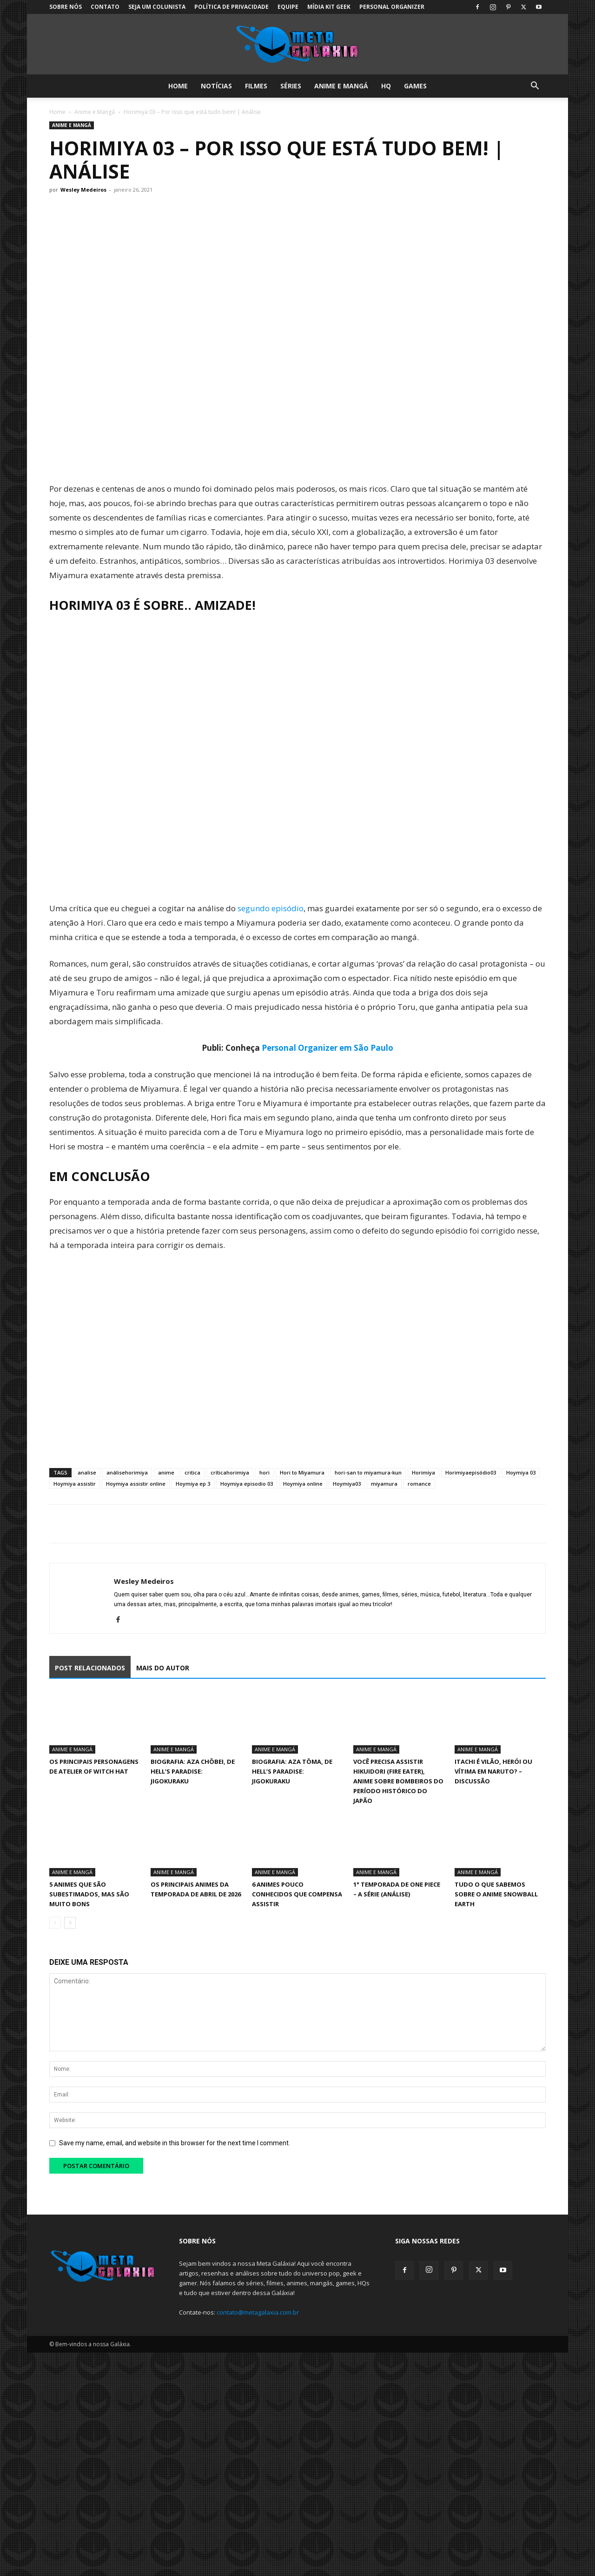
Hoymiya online (303, 1483)
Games (415, 85)
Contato (105, 7)
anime (166, 1472)
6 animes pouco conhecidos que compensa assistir (297, 1894)
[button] (534, 86)
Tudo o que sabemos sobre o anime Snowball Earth (496, 1894)
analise (87, 1472)
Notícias (216, 85)
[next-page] (70, 1923)
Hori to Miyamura (302, 1472)
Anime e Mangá (341, 85)
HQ (386, 85)
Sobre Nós (65, 7)
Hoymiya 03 (521, 1472)
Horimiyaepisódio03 (470, 1472)
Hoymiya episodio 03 (246, 1483)
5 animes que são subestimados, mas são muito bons (89, 1894)
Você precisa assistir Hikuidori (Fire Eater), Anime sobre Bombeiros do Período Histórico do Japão (398, 1781)
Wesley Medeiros (83, 189)
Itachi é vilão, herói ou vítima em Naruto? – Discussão (493, 1771)
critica (192, 1472)
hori (264, 1472)
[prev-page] (55, 1923)
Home (178, 85)
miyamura (384, 1483)
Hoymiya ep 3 (193, 1483)
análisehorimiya (127, 1472)
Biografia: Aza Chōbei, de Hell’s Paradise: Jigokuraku (193, 1771)
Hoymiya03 (347, 1483)
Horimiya (423, 1472)
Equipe (288, 7)
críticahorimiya (230, 1472)
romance (419, 1483)
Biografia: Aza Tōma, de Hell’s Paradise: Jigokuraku (292, 1771)
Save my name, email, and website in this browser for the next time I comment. (174, 2143)
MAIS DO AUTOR (162, 1667)
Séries (290, 85)
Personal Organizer (391, 7)
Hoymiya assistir (74, 1483)
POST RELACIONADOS (90, 1667)
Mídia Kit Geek (328, 7)
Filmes (256, 85)
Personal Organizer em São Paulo (327, 1047)
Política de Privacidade (231, 7)
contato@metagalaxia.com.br (258, 2312)
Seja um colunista (156, 7)
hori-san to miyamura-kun (368, 1472)
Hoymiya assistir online (135, 1483)
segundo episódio (271, 908)
